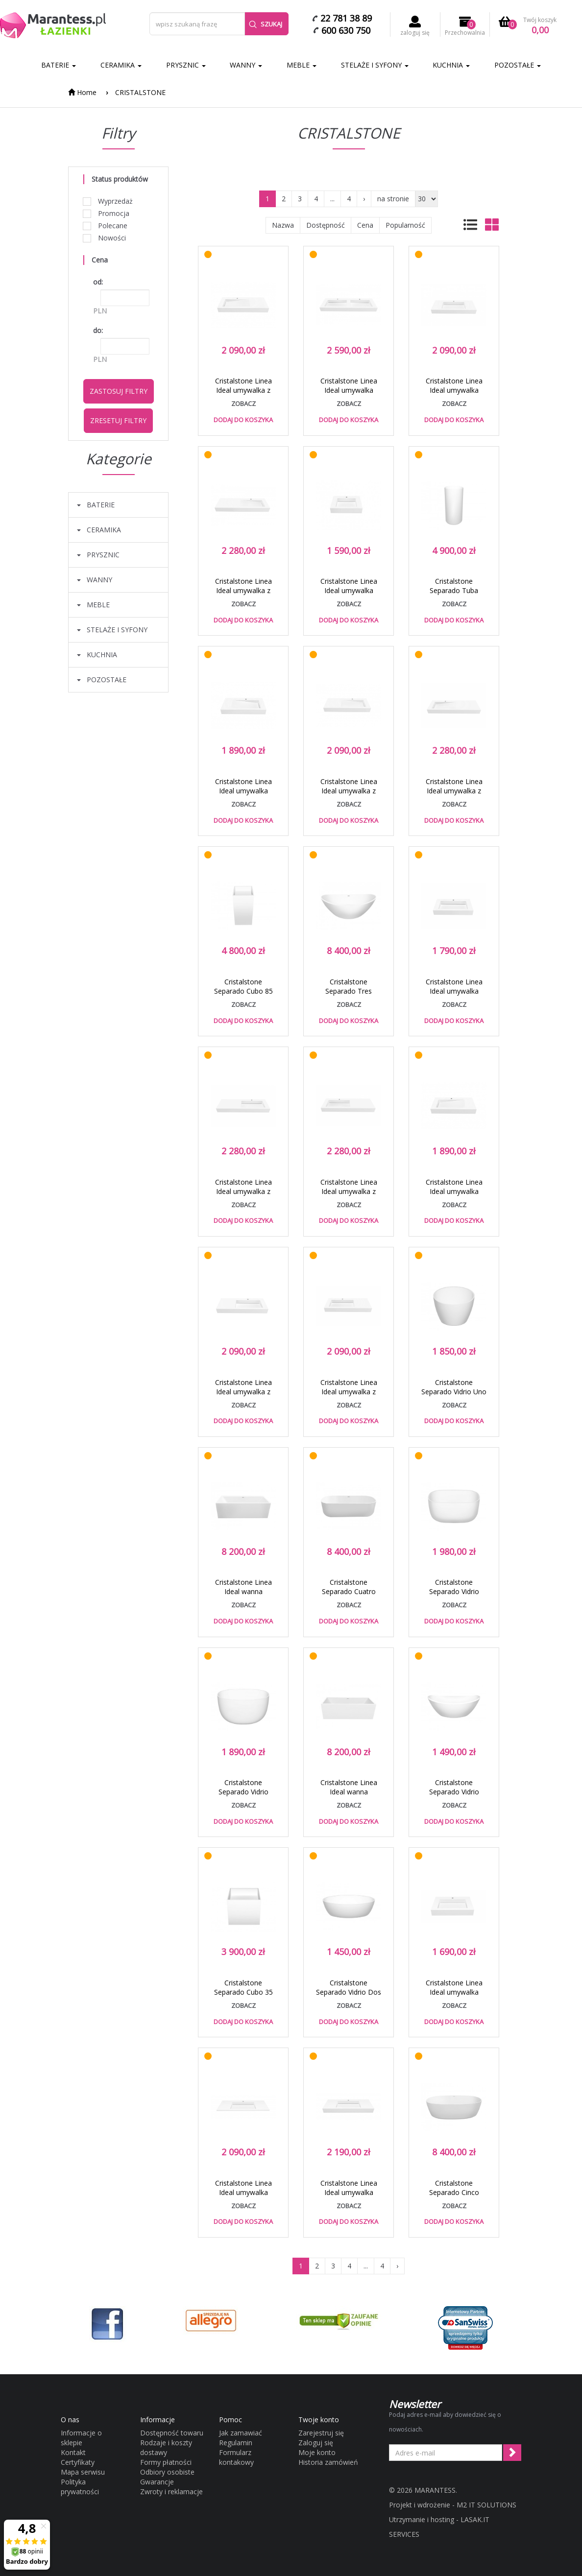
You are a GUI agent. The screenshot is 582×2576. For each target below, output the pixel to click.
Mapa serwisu (83, 2472)
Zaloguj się (315, 2442)
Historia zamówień (328, 2462)
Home (82, 92)
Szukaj (265, 24)
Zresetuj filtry (118, 420)
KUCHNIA (451, 65)
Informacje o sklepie (81, 2437)
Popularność (405, 225)
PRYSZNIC (186, 65)
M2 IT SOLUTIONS (486, 2504)
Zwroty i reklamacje (171, 2491)
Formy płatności (166, 2462)
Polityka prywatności (80, 2486)
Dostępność (325, 225)
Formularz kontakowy (236, 2457)
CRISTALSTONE (140, 92)
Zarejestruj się (321, 2432)
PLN (100, 310)
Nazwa (283, 225)
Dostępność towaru (171, 2432)
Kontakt (73, 2452)
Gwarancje (157, 2481)
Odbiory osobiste (167, 2472)
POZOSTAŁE (517, 65)
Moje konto (317, 2452)
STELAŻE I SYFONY (375, 65)
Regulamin (235, 2442)
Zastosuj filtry (118, 391)
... (332, 198)
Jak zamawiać (240, 2432)
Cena (365, 225)
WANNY (246, 65)
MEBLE (301, 65)
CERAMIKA (121, 65)
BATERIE (58, 65)
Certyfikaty (78, 2462)
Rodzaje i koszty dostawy (166, 2447)
